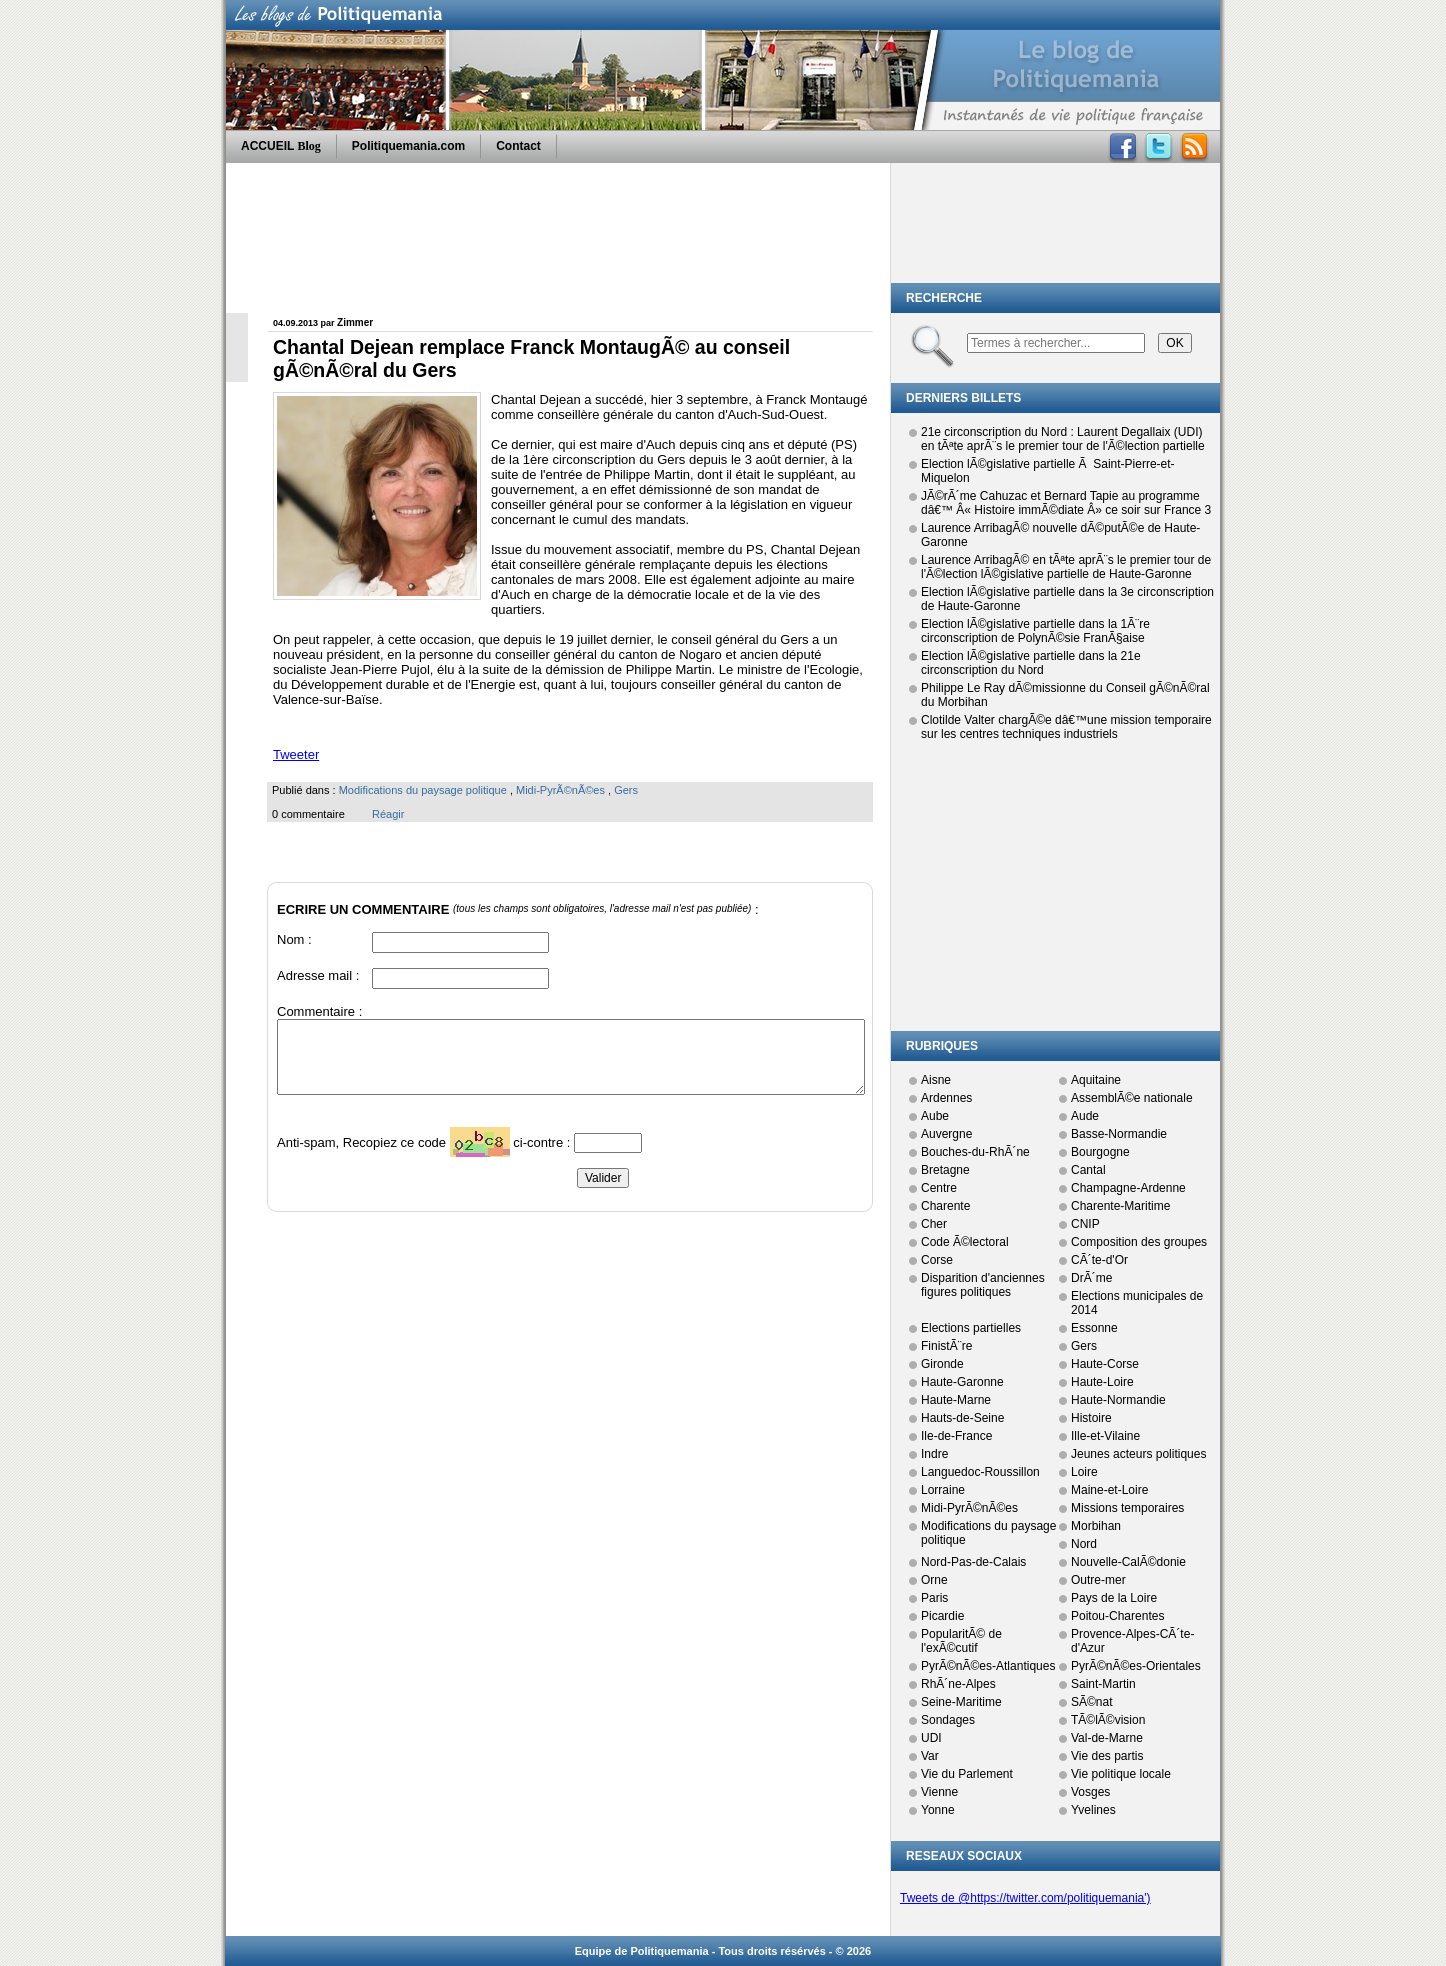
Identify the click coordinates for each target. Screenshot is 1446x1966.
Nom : (294, 939)
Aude (1085, 1116)
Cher (934, 1224)
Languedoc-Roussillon (980, 1472)
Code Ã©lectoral (965, 1242)
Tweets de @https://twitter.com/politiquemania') (1025, 1898)
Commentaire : (319, 1011)
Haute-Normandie (1118, 1400)
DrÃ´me (1091, 1278)
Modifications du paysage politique (423, 790)
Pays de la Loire (1114, 1598)
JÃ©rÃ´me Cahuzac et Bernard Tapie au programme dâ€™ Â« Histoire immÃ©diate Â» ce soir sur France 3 (1066, 503)
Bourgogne (1100, 1152)
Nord (1084, 1544)
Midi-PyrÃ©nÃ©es (560, 790)
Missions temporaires (1127, 1508)
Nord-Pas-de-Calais (973, 1562)
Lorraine (943, 1490)
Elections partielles (971, 1328)
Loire (1084, 1472)
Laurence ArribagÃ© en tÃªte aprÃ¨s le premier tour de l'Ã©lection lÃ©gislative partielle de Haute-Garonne (1066, 567)
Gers (626, 790)
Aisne (936, 1080)
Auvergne (946, 1134)
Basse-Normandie (1119, 1134)
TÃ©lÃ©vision (1108, 1720)
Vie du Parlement (967, 1774)
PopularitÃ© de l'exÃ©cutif (961, 1641)
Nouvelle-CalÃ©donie (1128, 1562)
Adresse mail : (318, 975)
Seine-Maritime (961, 1702)
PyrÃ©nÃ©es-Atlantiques (988, 1666)
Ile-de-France (956, 1436)
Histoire (1091, 1418)
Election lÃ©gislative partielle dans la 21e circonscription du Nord (1031, 663)
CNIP (1085, 1224)
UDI (931, 1738)
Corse (937, 1260)
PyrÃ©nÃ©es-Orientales (1136, 1666)
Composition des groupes (1139, 1242)
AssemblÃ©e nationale (1132, 1098)
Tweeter (296, 754)
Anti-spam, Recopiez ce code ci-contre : (425, 1147)
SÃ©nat (1092, 1702)
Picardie (942, 1616)
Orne (934, 1580)
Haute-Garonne (962, 1382)
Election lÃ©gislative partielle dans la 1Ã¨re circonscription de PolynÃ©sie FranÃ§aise (1035, 631)
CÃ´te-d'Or (1099, 1260)
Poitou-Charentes (1117, 1616)
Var (930, 1756)
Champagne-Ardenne (1128, 1188)
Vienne (939, 1792)
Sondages (948, 1720)
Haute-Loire (1102, 1382)
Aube (935, 1116)
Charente (945, 1206)
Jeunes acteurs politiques (1138, 1454)
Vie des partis (1107, 1756)
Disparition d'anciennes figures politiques (983, 1285)
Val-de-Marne (1107, 1738)
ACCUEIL (281, 146)
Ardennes (946, 1098)
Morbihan (1096, 1526)
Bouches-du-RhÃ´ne (975, 1152)
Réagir (388, 814)
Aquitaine (1096, 1080)
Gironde (942, 1364)
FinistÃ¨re (946, 1346)
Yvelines (1093, 1810)
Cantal (1088, 1170)
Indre (934, 1454)
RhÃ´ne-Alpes (958, 1684)
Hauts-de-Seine (962, 1418)
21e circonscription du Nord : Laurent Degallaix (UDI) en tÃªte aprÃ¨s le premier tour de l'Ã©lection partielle (1063, 439)
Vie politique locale (1121, 1774)
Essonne (1094, 1328)
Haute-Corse (1105, 1364)
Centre (939, 1188)
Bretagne (945, 1170)
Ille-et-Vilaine (1105, 1436)
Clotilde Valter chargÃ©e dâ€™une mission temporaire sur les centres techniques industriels (1066, 727)
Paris (934, 1598)
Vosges (1090, 1792)
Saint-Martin (1103, 1684)
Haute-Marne (956, 1400)
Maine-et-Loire (1109, 1490)
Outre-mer (1098, 1580)
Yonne (938, 1810)
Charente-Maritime (1120, 1206)
